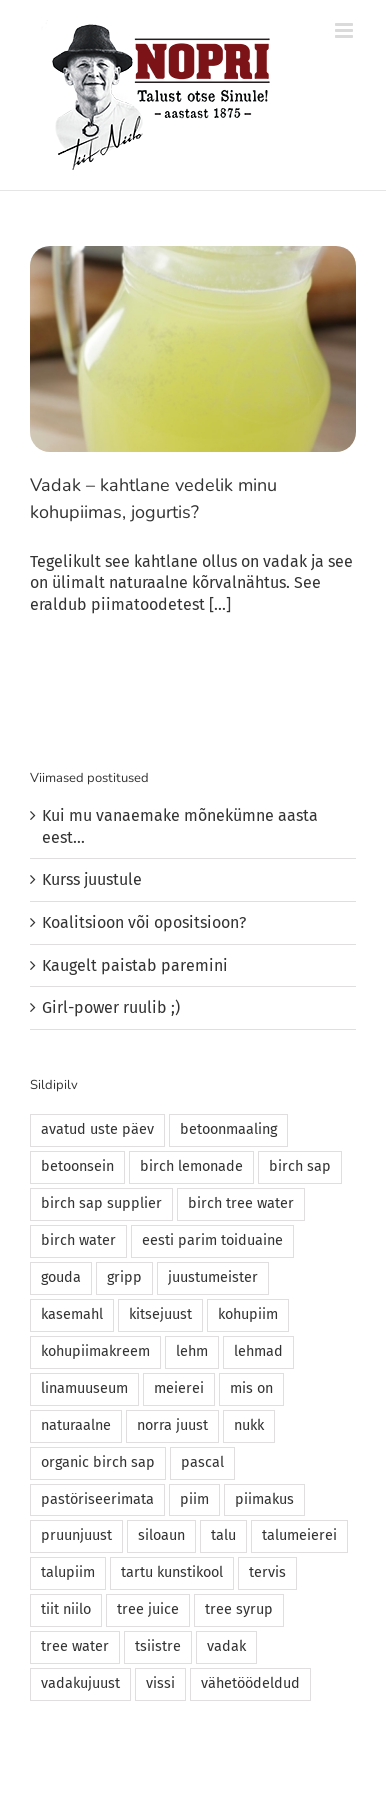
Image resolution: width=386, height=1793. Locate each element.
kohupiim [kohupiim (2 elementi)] (248, 1314)
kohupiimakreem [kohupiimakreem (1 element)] (95, 1351)
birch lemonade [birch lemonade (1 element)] (191, 1166)
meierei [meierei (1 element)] (179, 1388)
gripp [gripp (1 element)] (124, 1277)
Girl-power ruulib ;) (111, 1007)
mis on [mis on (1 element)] (251, 1388)
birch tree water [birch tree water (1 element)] (241, 1203)
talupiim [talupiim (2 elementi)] (68, 1572)
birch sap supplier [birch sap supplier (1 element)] (101, 1203)
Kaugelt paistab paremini (135, 965)
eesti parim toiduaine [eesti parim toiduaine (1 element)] (212, 1240)
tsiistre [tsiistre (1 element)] (158, 1646)
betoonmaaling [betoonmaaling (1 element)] (228, 1129)
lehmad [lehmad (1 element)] (258, 1351)
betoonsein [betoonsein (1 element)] (77, 1166)
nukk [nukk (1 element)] (249, 1425)
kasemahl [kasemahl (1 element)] (72, 1314)
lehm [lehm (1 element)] (192, 1351)
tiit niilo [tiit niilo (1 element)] (66, 1609)
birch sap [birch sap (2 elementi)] (300, 1166)
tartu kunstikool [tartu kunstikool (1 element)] (172, 1572)
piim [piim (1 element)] (194, 1499)
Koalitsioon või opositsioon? (144, 922)
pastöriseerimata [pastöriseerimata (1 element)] (97, 1499)
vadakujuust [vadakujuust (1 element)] (80, 1683)
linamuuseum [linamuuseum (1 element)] (84, 1388)
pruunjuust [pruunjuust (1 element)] (76, 1535)
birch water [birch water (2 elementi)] (78, 1240)
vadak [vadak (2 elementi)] (226, 1646)
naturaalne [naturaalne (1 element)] (76, 1425)
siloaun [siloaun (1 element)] (161, 1535)
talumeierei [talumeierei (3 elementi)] (299, 1535)
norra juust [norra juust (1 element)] (172, 1425)
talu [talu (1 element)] (223, 1535)
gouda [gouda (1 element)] (61, 1277)
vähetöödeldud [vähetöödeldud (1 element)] (250, 1683)
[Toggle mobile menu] (345, 30)
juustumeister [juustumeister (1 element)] (213, 1277)
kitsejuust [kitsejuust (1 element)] (160, 1314)
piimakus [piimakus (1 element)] (264, 1499)
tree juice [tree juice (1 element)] (148, 1609)
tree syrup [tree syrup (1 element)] (239, 1609)
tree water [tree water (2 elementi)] (75, 1646)
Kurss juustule (92, 879)
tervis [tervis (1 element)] (267, 1572)
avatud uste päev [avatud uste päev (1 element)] (97, 1129)
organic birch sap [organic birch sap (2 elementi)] (98, 1462)
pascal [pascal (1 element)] (202, 1462)
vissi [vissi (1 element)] (160, 1683)
